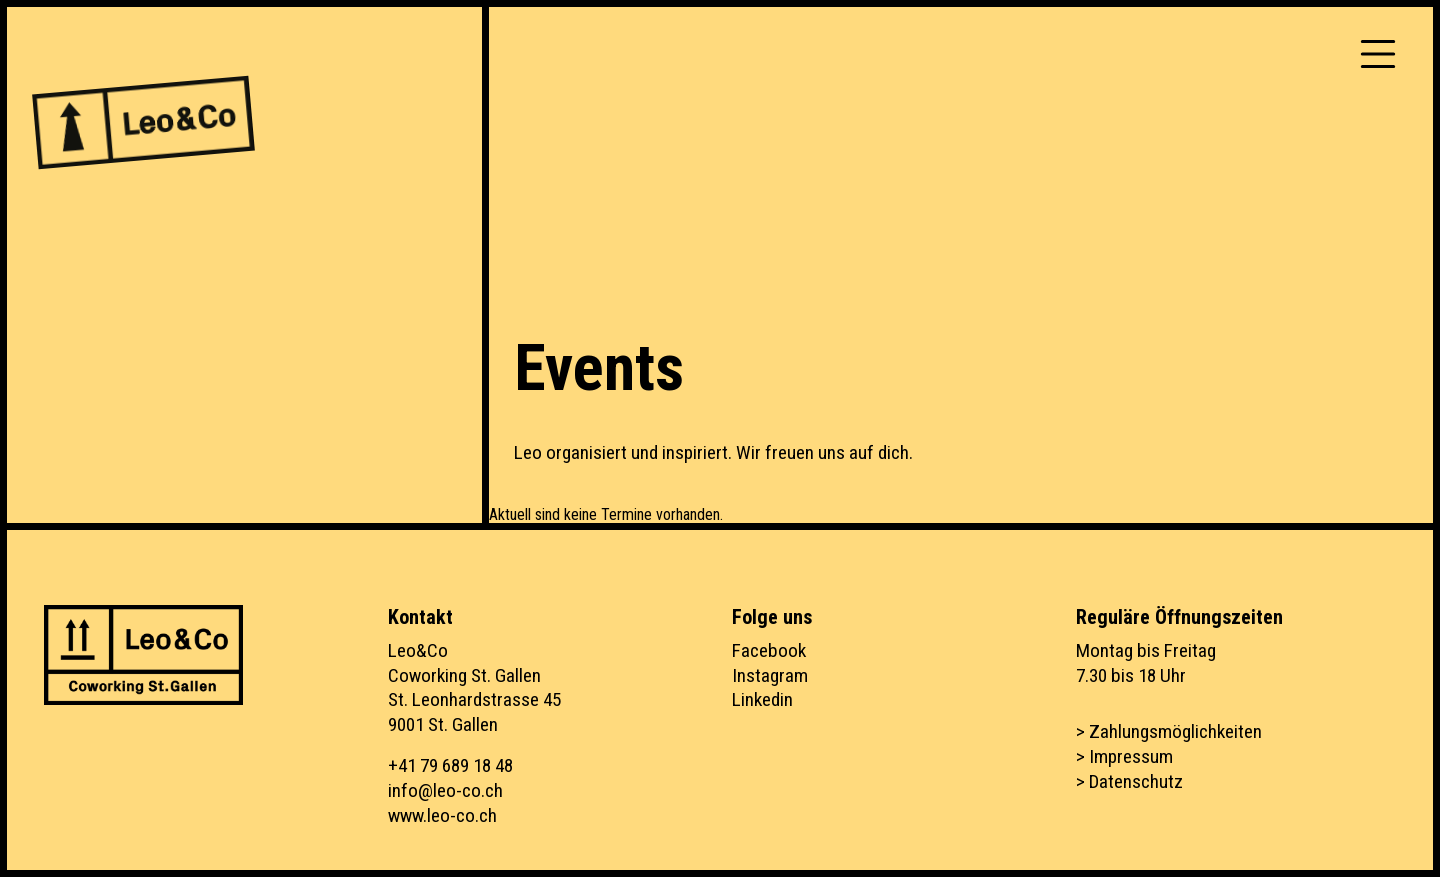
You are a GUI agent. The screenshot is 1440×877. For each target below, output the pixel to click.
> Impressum (1124, 756)
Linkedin (762, 699)
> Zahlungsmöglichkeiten (1169, 731)
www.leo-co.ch (442, 815)
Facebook (769, 650)
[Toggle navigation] (1378, 54)
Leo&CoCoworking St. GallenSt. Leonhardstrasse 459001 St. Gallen (474, 688)
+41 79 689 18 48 (450, 765)
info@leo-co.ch (445, 790)
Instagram (770, 675)
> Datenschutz (1129, 781)
